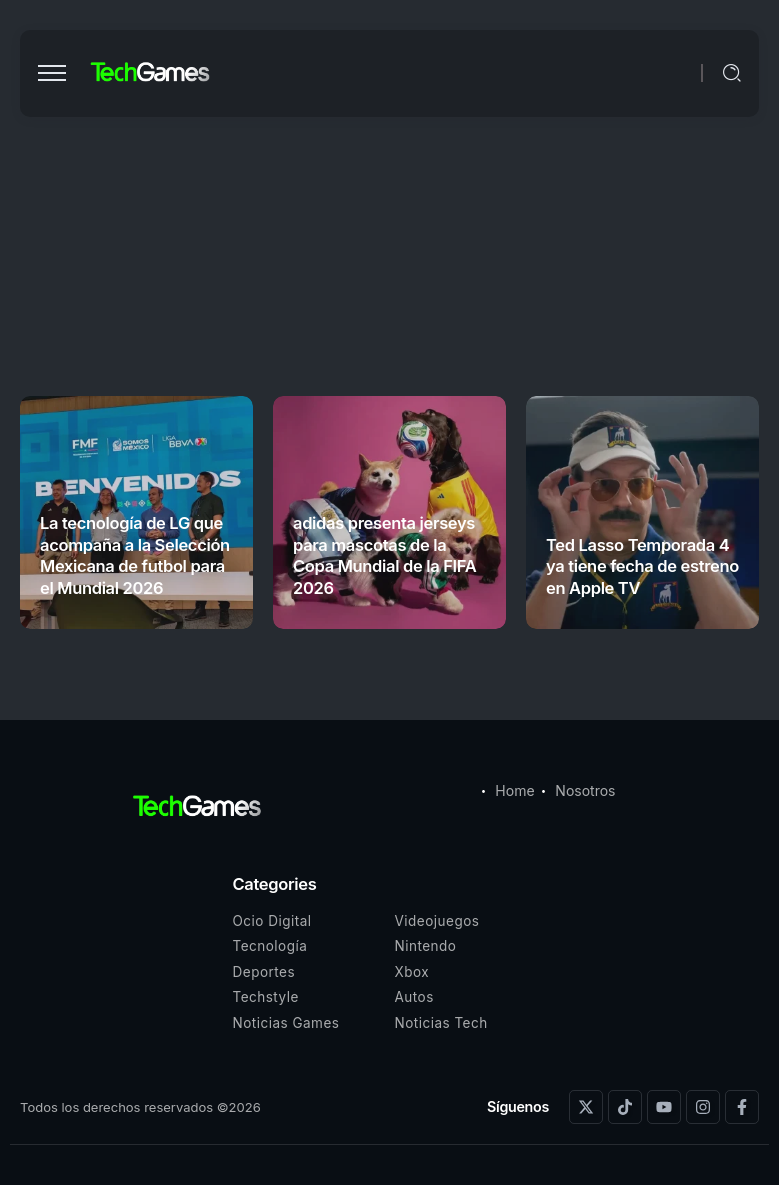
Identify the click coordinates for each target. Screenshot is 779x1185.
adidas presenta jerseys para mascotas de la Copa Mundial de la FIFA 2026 (384, 555)
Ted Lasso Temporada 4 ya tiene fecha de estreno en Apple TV (642, 566)
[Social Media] (586, 1107)
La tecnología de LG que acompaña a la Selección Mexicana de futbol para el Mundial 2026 (135, 555)
